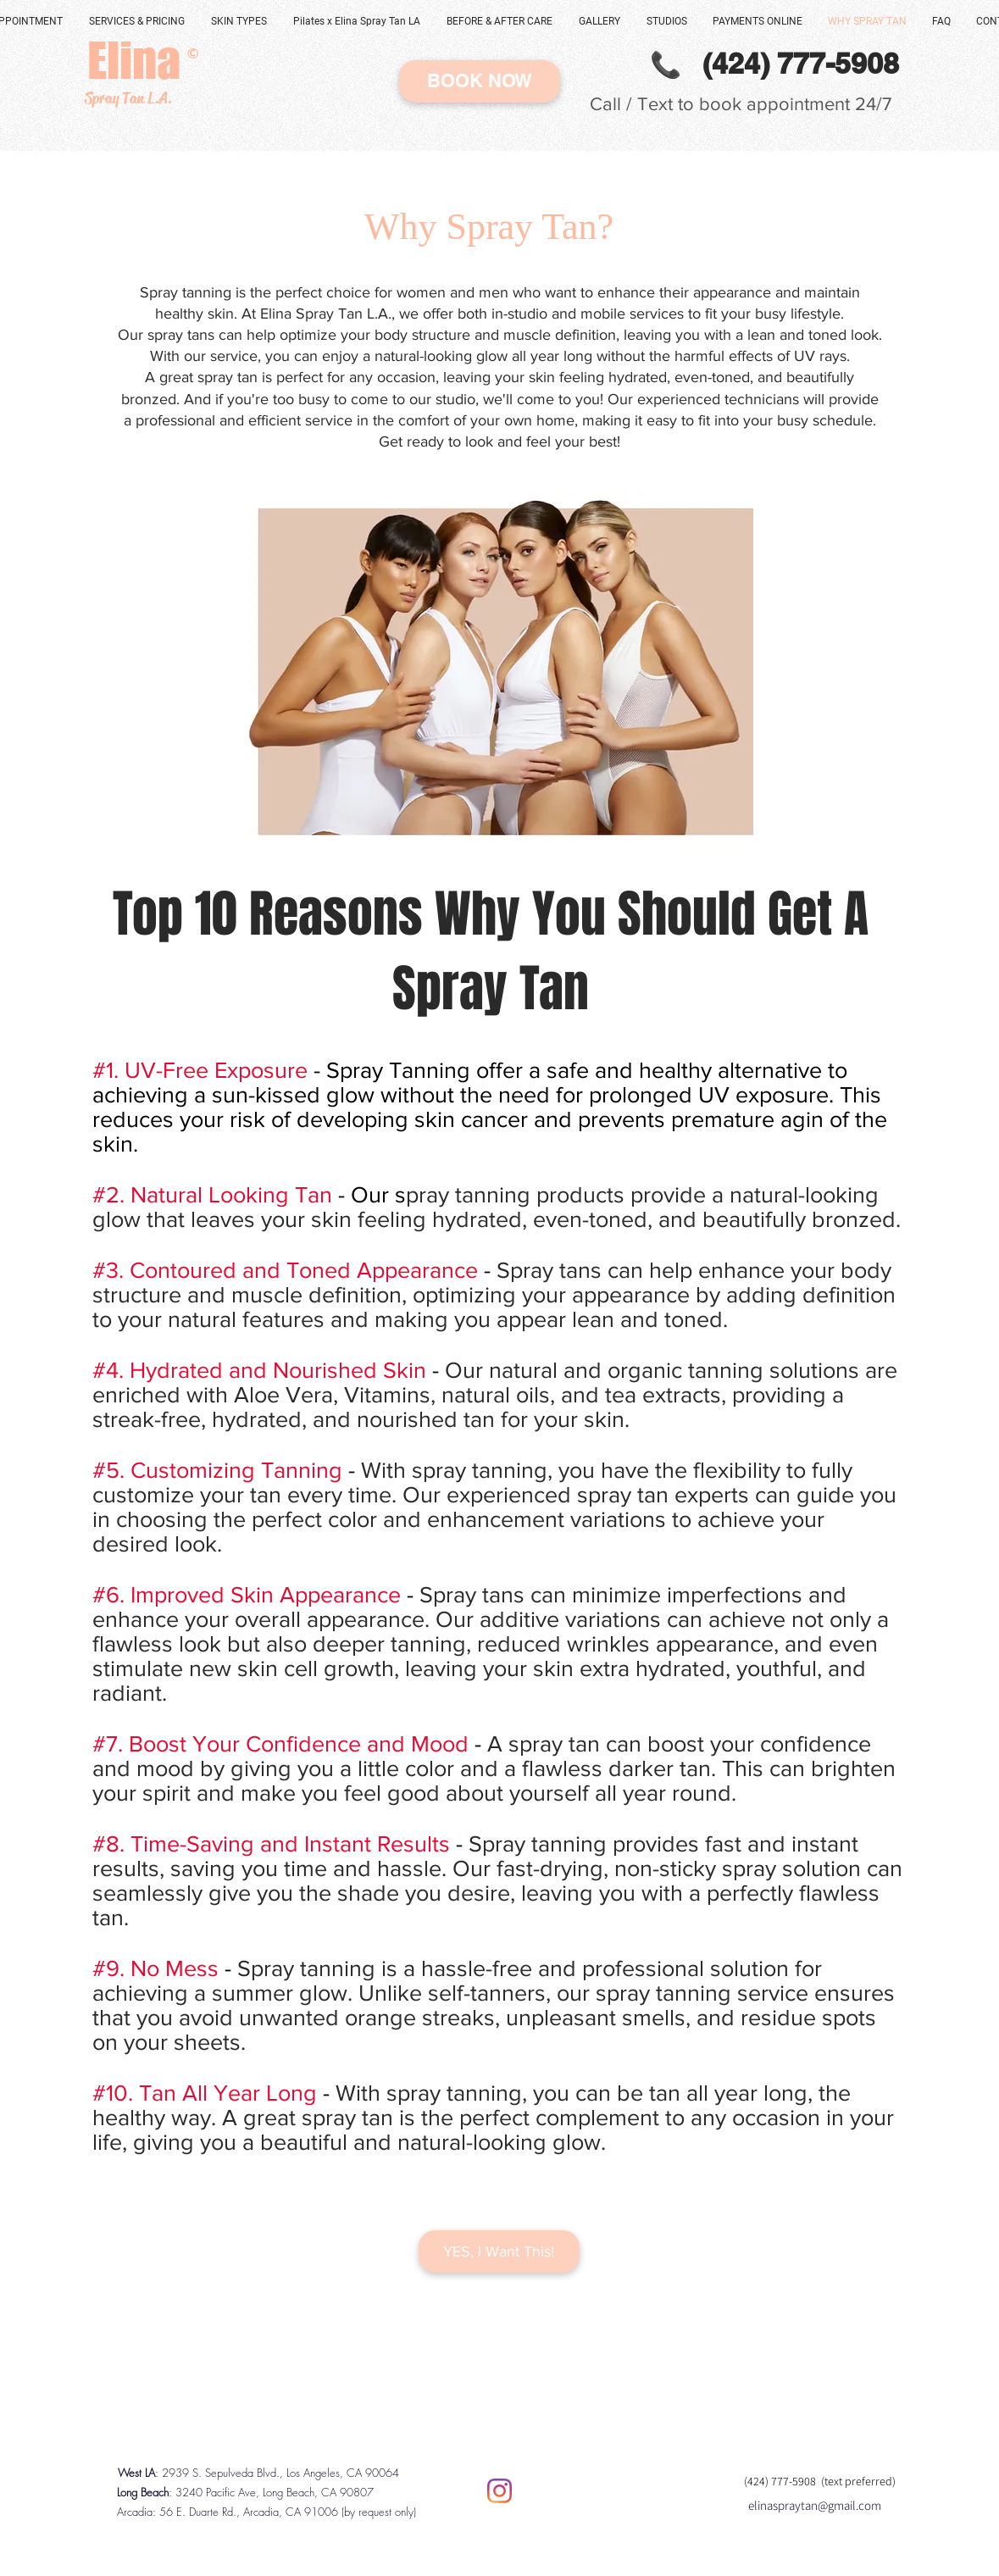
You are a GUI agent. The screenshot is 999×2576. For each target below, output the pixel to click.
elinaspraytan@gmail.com (814, 2505)
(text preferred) (858, 2481)
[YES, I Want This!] (499, 2251)
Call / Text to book (668, 104)
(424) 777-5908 (782, 2481)
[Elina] (134, 61)
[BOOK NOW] (479, 81)
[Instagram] (499, 2491)
